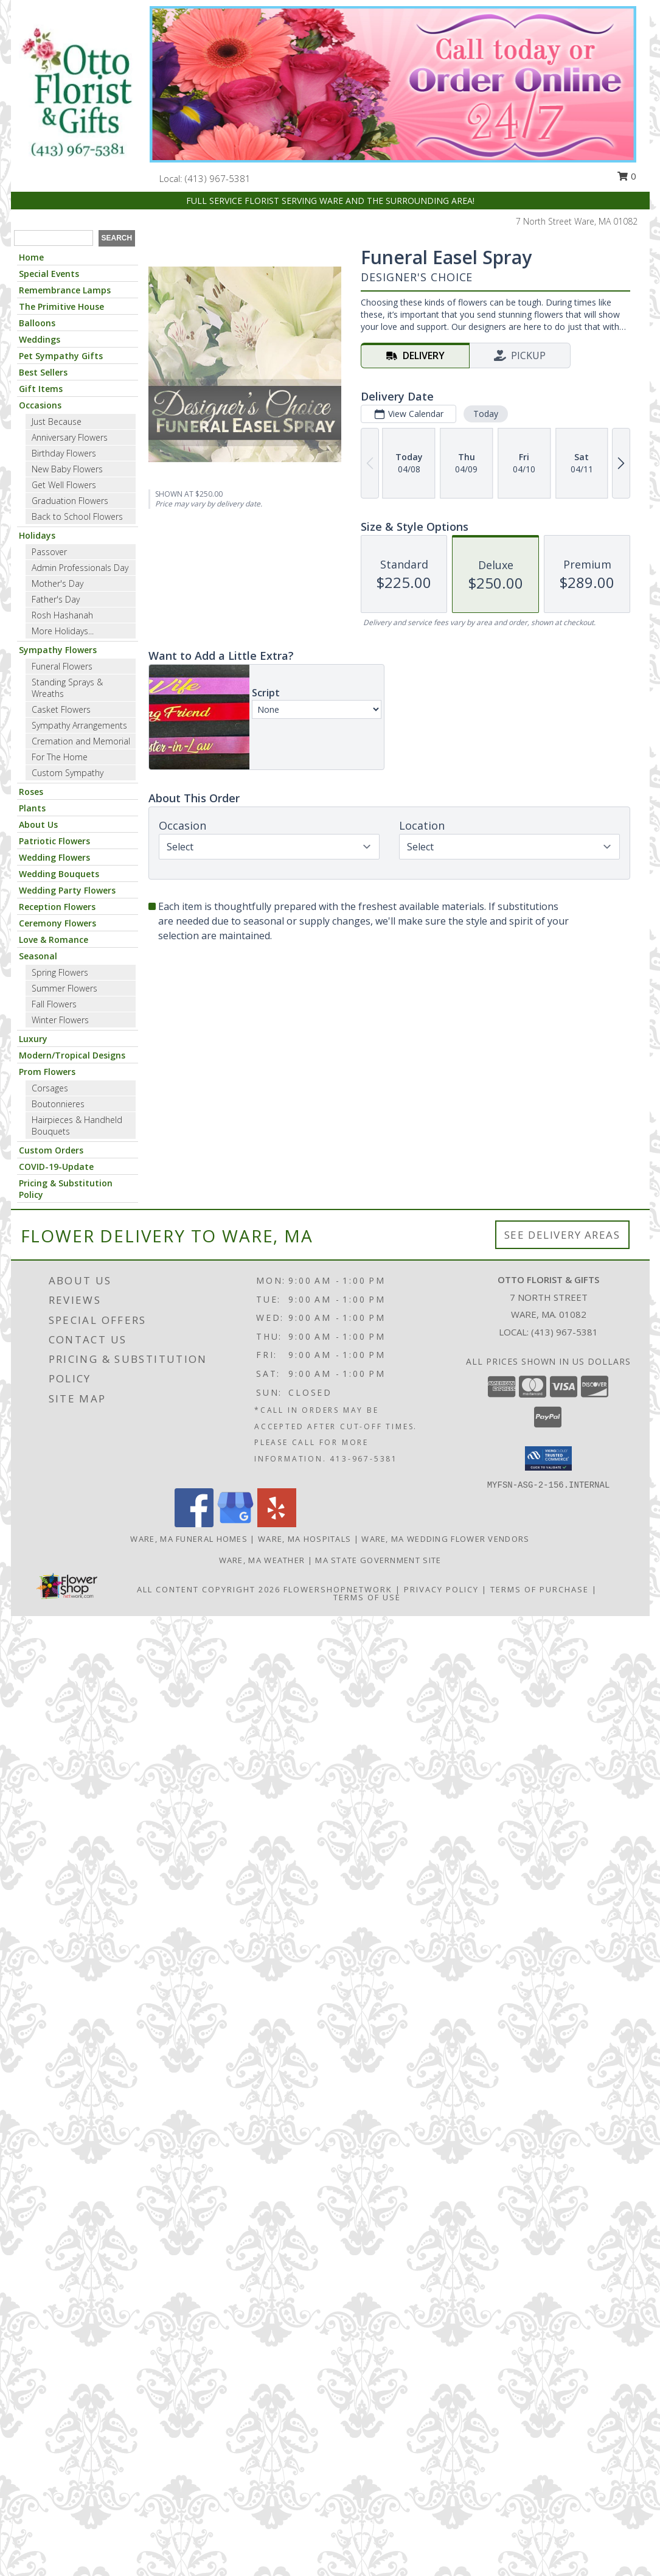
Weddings (39, 339)
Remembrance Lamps (65, 290)
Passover (49, 552)
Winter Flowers (60, 1020)
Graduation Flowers (70, 500)
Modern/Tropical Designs (72, 1055)
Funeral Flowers (62, 666)
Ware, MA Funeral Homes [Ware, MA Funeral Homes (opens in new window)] (189, 1538)
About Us (38, 824)
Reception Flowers (57, 906)
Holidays (37, 535)
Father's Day (56, 599)
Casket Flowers (61, 709)
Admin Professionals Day (80, 567)
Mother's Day (57, 583)
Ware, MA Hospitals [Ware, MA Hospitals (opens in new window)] (304, 1538)
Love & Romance (53, 939)
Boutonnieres (58, 1104)
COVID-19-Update (56, 1166)
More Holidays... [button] (63, 631)
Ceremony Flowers (57, 923)
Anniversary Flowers (70, 437)
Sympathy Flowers (58, 650)
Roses (31, 791)
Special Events (49, 273)
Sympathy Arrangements (79, 725)
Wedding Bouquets (59, 874)
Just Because (57, 421)
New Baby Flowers (67, 469)
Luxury (33, 1039)
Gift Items (41, 388)
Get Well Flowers (64, 485)
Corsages (50, 1088)
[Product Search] (53, 238)
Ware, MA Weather (262, 1560)
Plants (32, 808)
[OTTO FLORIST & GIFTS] (76, 93)
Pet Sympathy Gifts (61, 356)
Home (31, 257)
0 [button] (626, 176)
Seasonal (38, 956)
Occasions (40, 405)
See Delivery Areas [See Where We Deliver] (562, 1235)
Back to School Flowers (77, 516)
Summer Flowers (64, 988)
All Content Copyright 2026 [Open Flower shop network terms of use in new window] (208, 1589)
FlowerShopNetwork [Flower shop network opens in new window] (337, 1589)
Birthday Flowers (64, 453)
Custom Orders (51, 1150)
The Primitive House (61, 306)
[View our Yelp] (276, 1524)
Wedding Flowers (54, 857)
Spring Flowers (60, 972)
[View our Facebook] (194, 1524)
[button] (548, 1458)
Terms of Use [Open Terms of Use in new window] (367, 1597)
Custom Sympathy (67, 773)
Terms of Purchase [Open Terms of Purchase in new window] (539, 1589)
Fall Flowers (54, 1004)
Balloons (37, 323)
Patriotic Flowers (54, 841)
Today (485, 413)
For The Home (60, 757)
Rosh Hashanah (62, 615)
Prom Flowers (47, 1071)
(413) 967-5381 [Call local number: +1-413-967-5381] (218, 178)
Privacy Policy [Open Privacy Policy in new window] (441, 1589)
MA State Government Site (378, 1560)
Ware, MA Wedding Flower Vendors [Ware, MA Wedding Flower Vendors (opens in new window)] (445, 1538)
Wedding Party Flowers (67, 890)
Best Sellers (43, 372)
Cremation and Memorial (81, 741)
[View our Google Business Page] (235, 1524)
